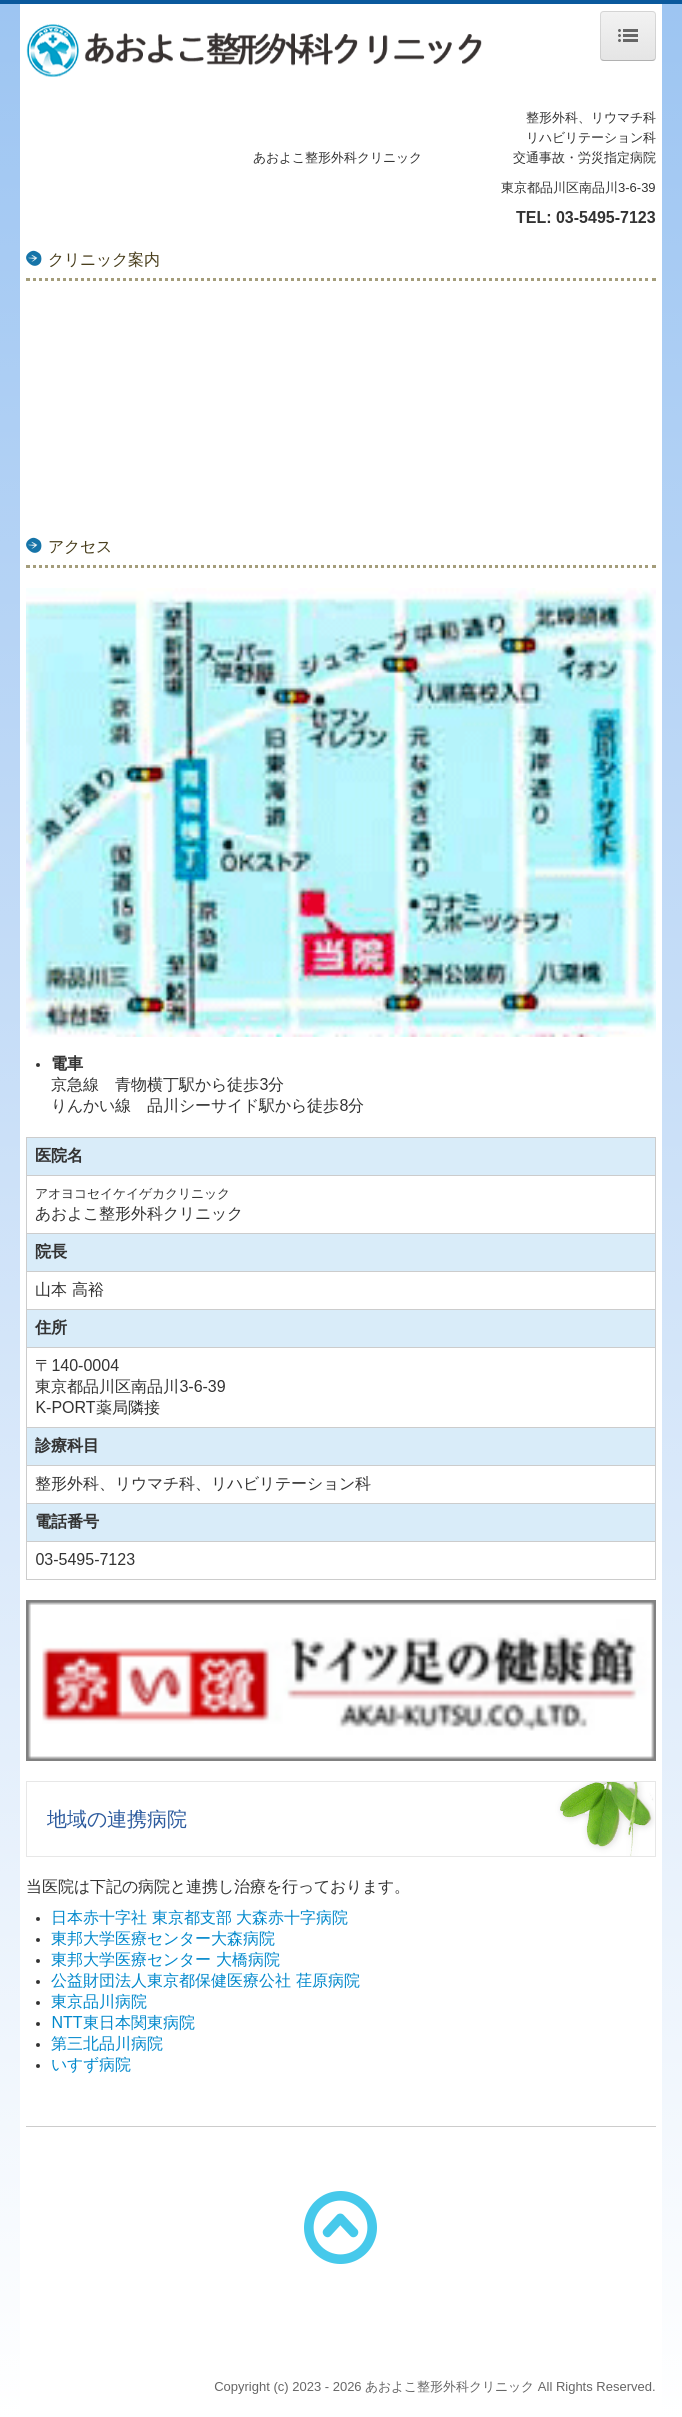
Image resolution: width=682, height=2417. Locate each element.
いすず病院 (91, 2064)
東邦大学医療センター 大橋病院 (165, 1959)
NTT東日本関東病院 (122, 2022)
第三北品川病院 (107, 2043)
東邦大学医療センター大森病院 (163, 1938)
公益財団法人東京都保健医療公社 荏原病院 (205, 1980)
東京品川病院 (99, 2001)
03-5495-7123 (606, 217)
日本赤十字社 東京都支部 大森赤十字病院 (199, 1917)
